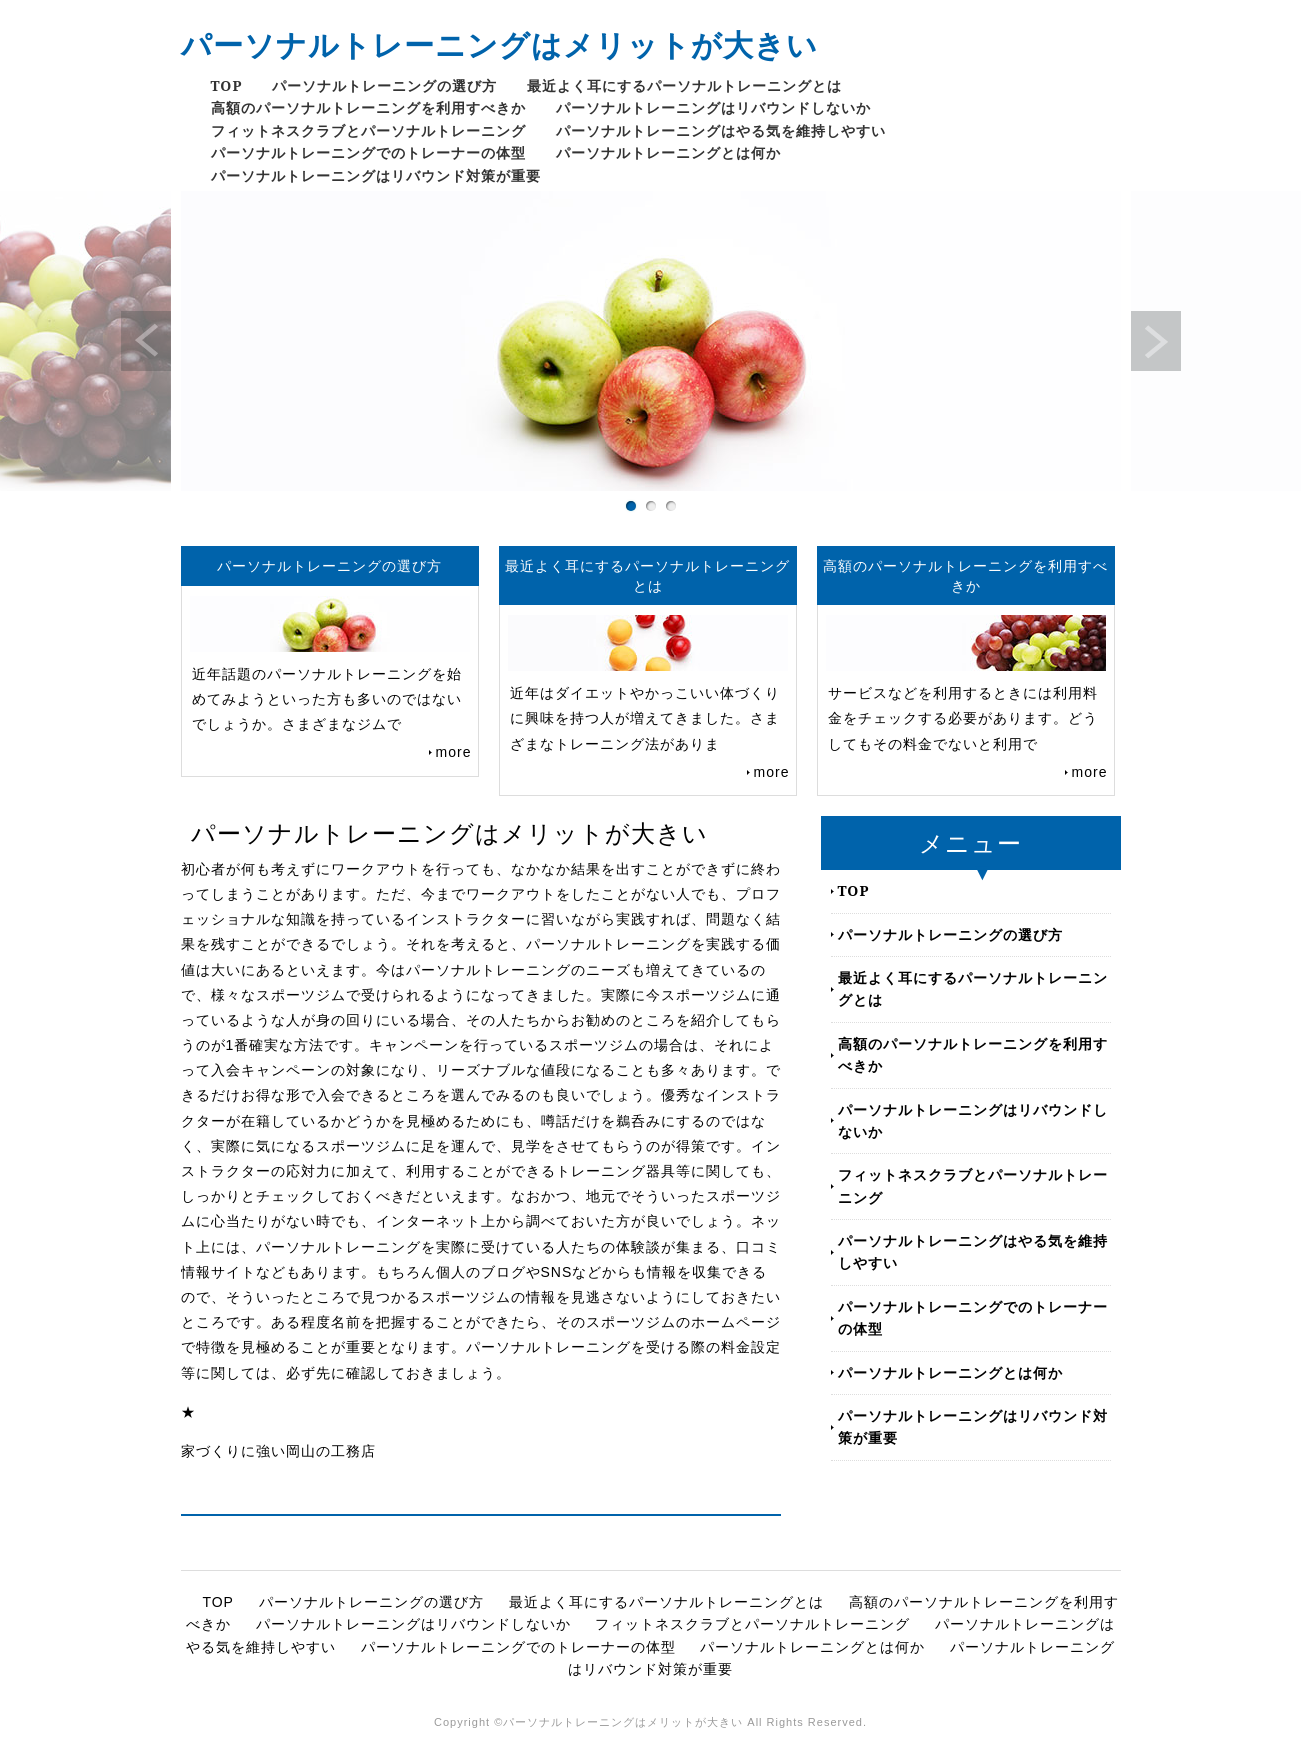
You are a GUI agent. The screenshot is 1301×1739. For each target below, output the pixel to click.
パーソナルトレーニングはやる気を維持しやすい (721, 130)
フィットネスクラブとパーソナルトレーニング (368, 130)
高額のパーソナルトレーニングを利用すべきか (368, 107)
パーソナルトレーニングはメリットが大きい (499, 44)
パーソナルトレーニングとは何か (668, 152)
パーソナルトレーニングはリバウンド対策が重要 (376, 175)
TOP (227, 85)
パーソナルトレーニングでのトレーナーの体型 (368, 152)
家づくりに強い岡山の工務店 (278, 1451)
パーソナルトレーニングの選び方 (384, 85)
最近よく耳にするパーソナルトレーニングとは (684, 85)
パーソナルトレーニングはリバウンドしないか (713, 107)
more (454, 752)
